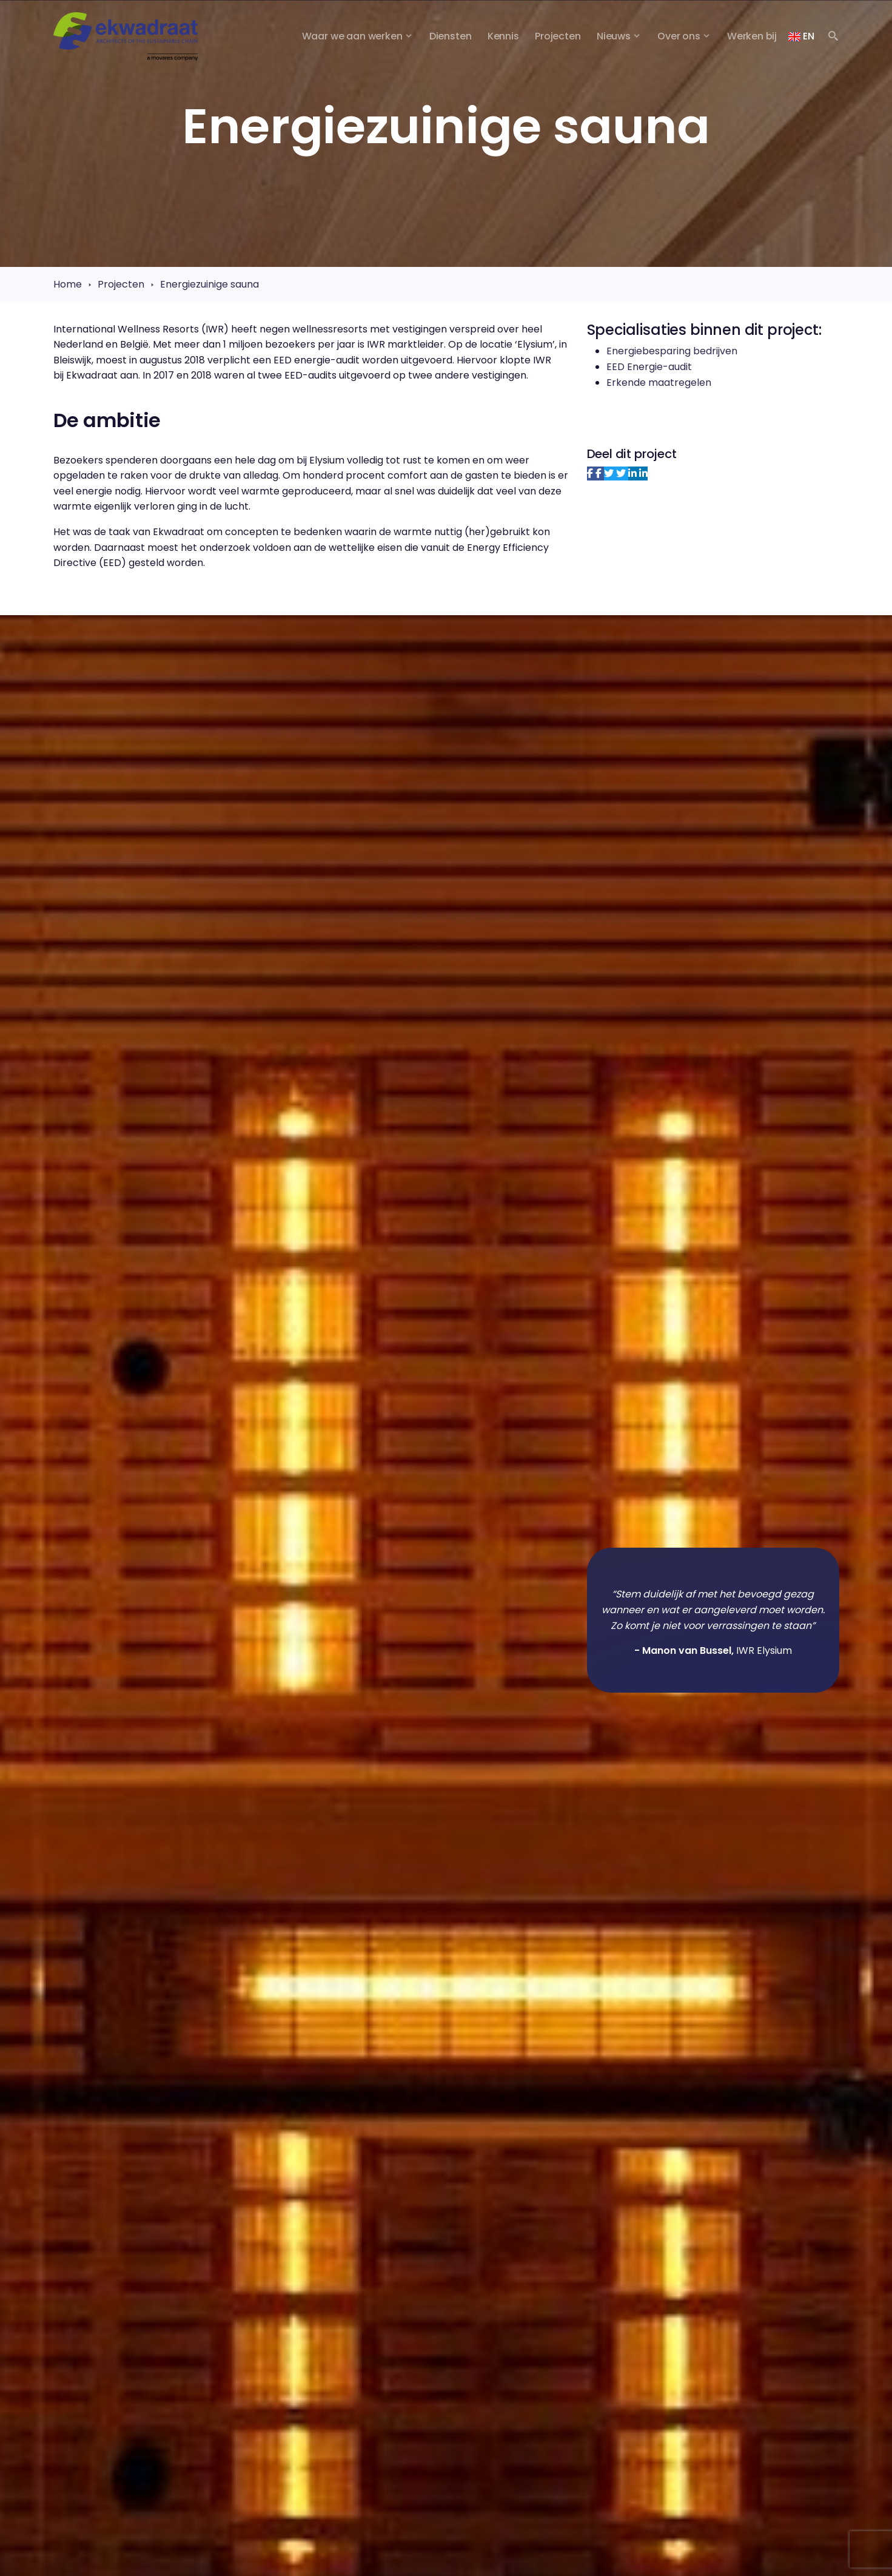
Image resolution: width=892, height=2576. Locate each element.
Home (67, 284)
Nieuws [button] (614, 36)
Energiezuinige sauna (209, 284)
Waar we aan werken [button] (352, 36)
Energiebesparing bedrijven (671, 351)
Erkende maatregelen (658, 382)
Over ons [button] (678, 36)
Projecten (121, 284)
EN (801, 36)
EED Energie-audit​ (649, 367)
